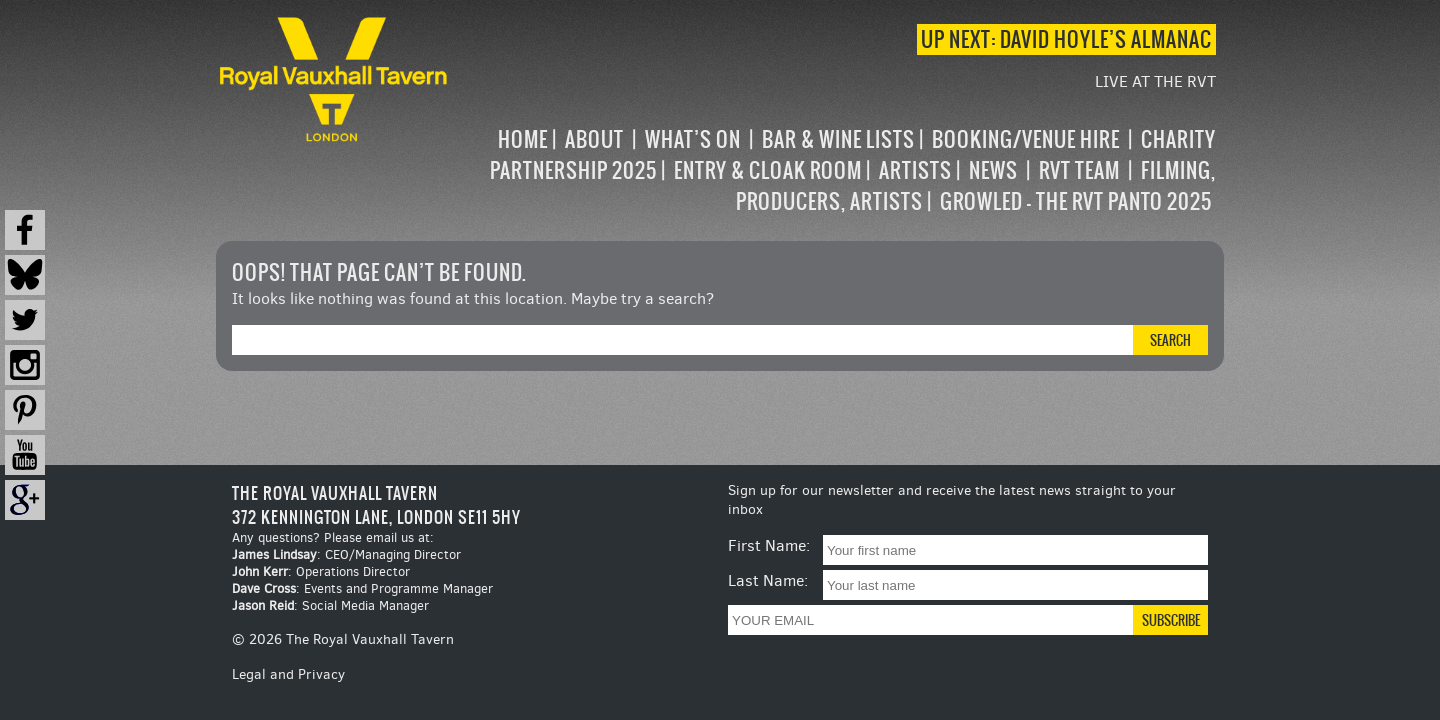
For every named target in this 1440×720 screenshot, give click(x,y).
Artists (915, 170)
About (594, 139)
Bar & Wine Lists (838, 139)
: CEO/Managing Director (346, 554)
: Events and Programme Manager (362, 588)
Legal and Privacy (288, 674)
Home (523, 139)
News (993, 170)
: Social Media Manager (330, 605)
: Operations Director (321, 571)
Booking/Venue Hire (1026, 139)
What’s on (693, 139)
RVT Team (1079, 170)
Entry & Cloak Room (768, 170)
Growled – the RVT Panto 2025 (1076, 201)
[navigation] (834, 170)
